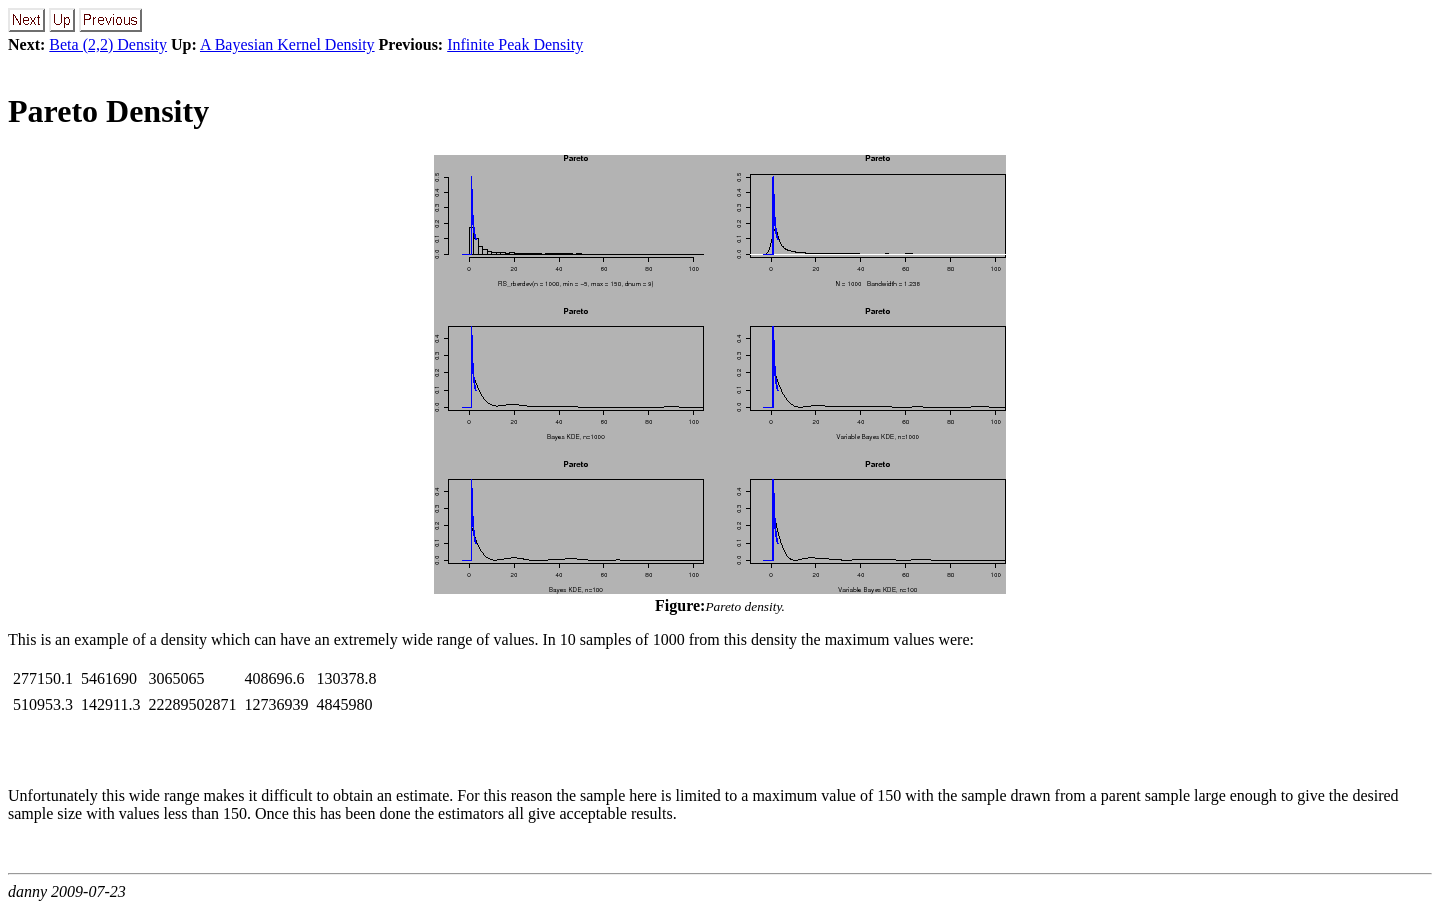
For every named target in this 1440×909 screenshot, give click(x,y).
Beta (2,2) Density (108, 44)
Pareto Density (108, 111)
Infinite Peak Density (515, 44)
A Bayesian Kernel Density (287, 44)
